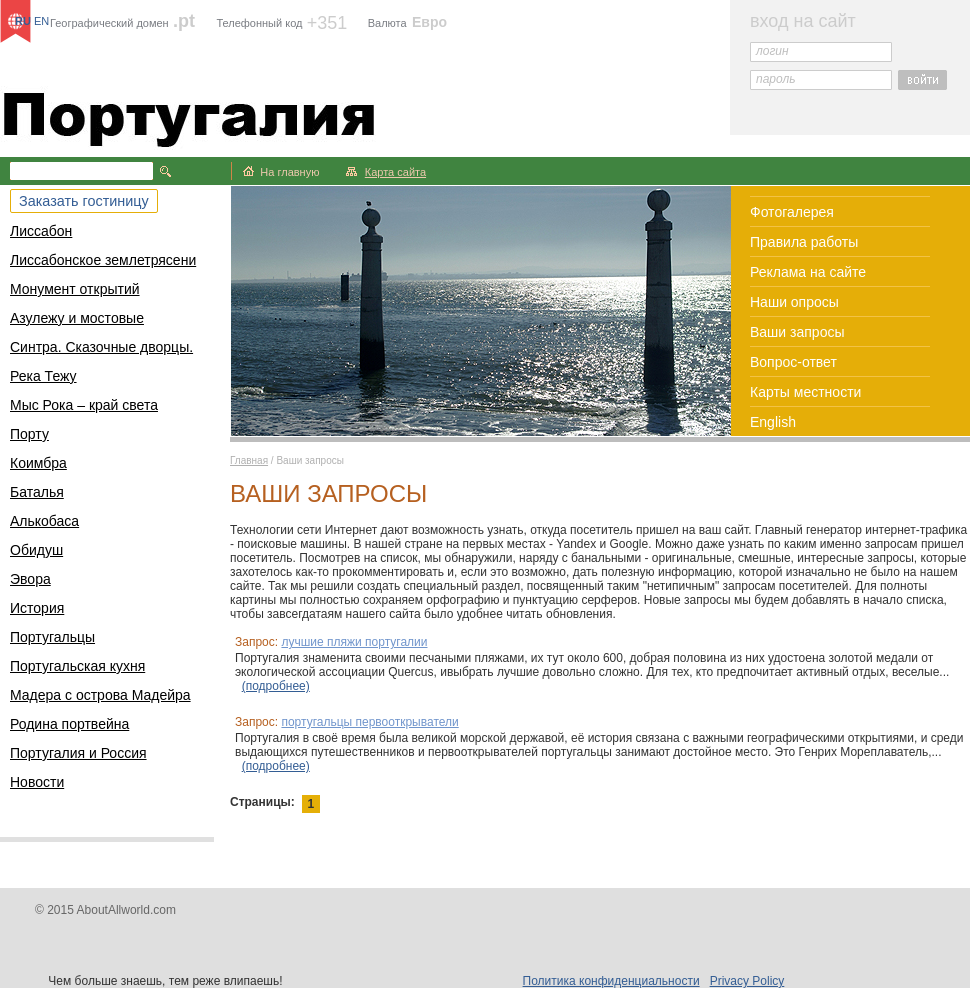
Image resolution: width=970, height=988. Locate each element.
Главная (249, 460)
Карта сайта (395, 172)
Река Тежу (43, 376)
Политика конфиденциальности (611, 981)
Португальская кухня (77, 666)
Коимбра (38, 463)
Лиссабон (41, 231)
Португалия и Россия (78, 753)
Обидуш (36, 550)
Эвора (30, 579)
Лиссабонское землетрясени (103, 260)
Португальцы (52, 637)
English (773, 422)
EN (41, 21)
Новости (37, 782)
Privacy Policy (747, 981)
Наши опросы (794, 302)
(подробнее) (276, 686)
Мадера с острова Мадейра (100, 695)
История (37, 608)
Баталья (37, 492)
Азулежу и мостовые (77, 318)
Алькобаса (44, 521)
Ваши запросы (797, 332)
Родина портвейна (69, 724)
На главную (289, 172)
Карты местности (805, 392)
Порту (29, 434)
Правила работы (804, 242)
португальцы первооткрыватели (369, 722)
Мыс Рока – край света (84, 405)
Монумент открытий (75, 289)
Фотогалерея (792, 212)
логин (772, 51)
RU (23, 21)
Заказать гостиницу (84, 201)
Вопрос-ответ (793, 362)
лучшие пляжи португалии (354, 642)
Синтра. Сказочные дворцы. (101, 347)
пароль (776, 79)
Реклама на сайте (808, 272)
